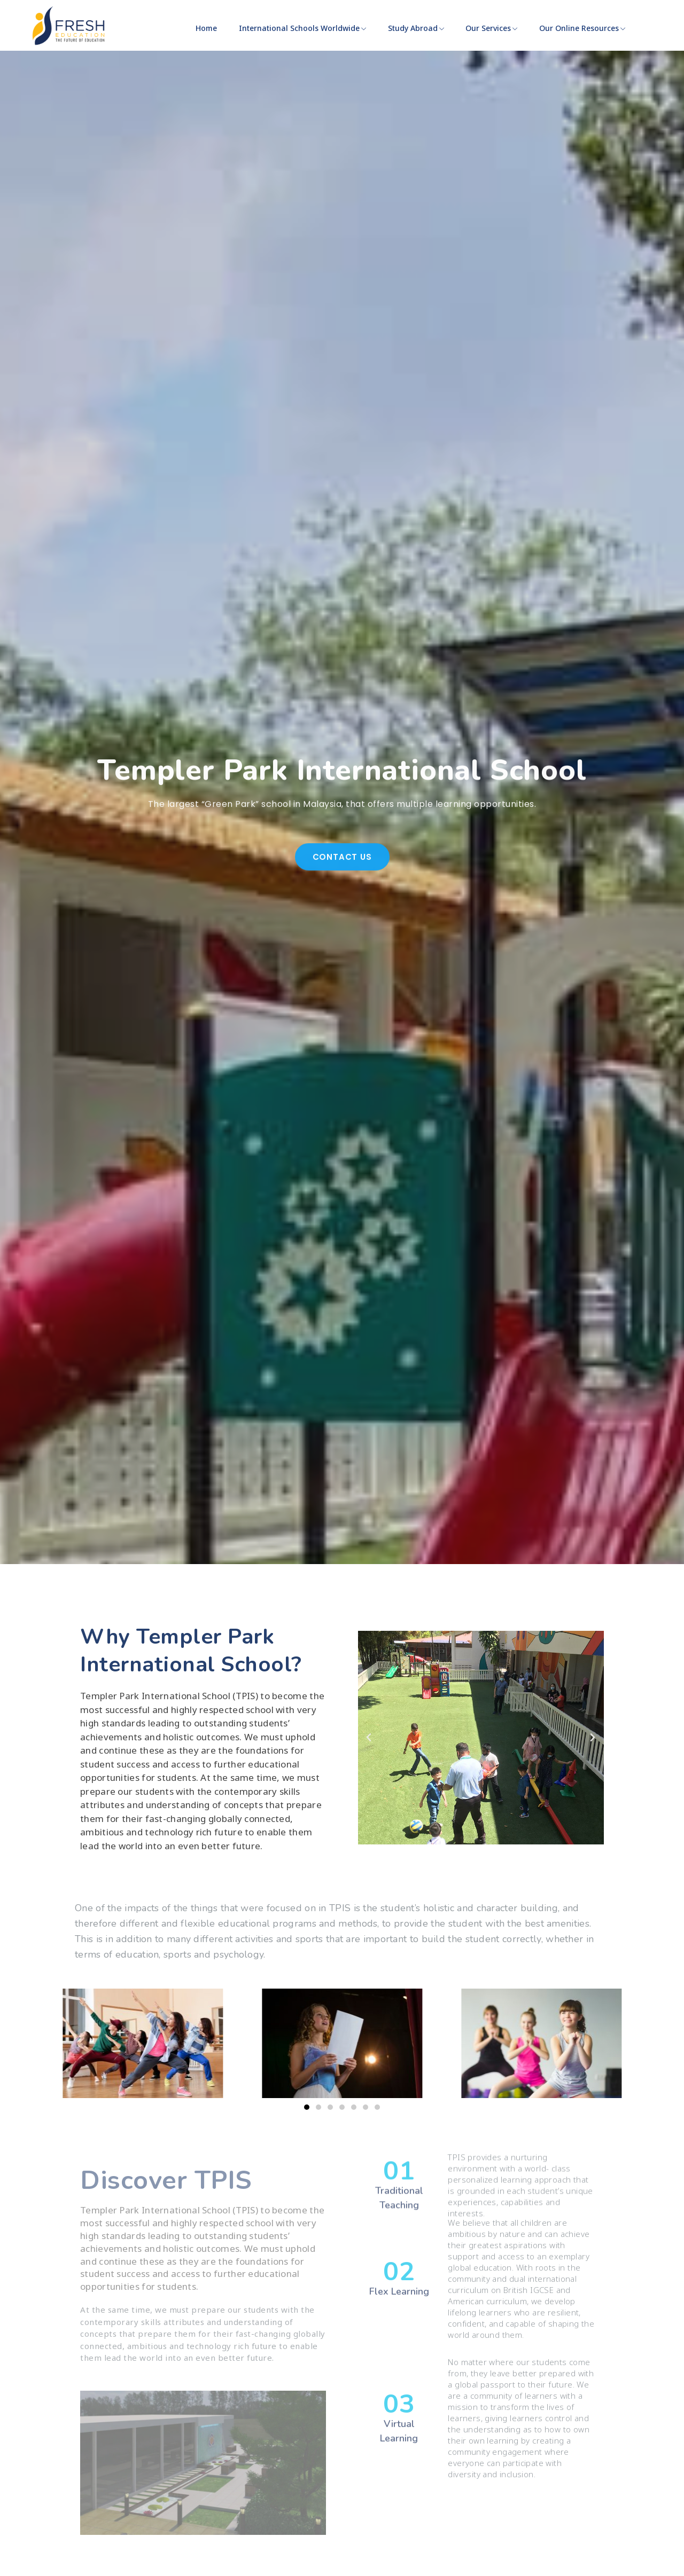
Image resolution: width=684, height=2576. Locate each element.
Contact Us (342, 899)
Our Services (491, 28)
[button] (369, 1737)
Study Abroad (416, 28)
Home (206, 28)
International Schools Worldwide (302, 28)
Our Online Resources (582, 28)
